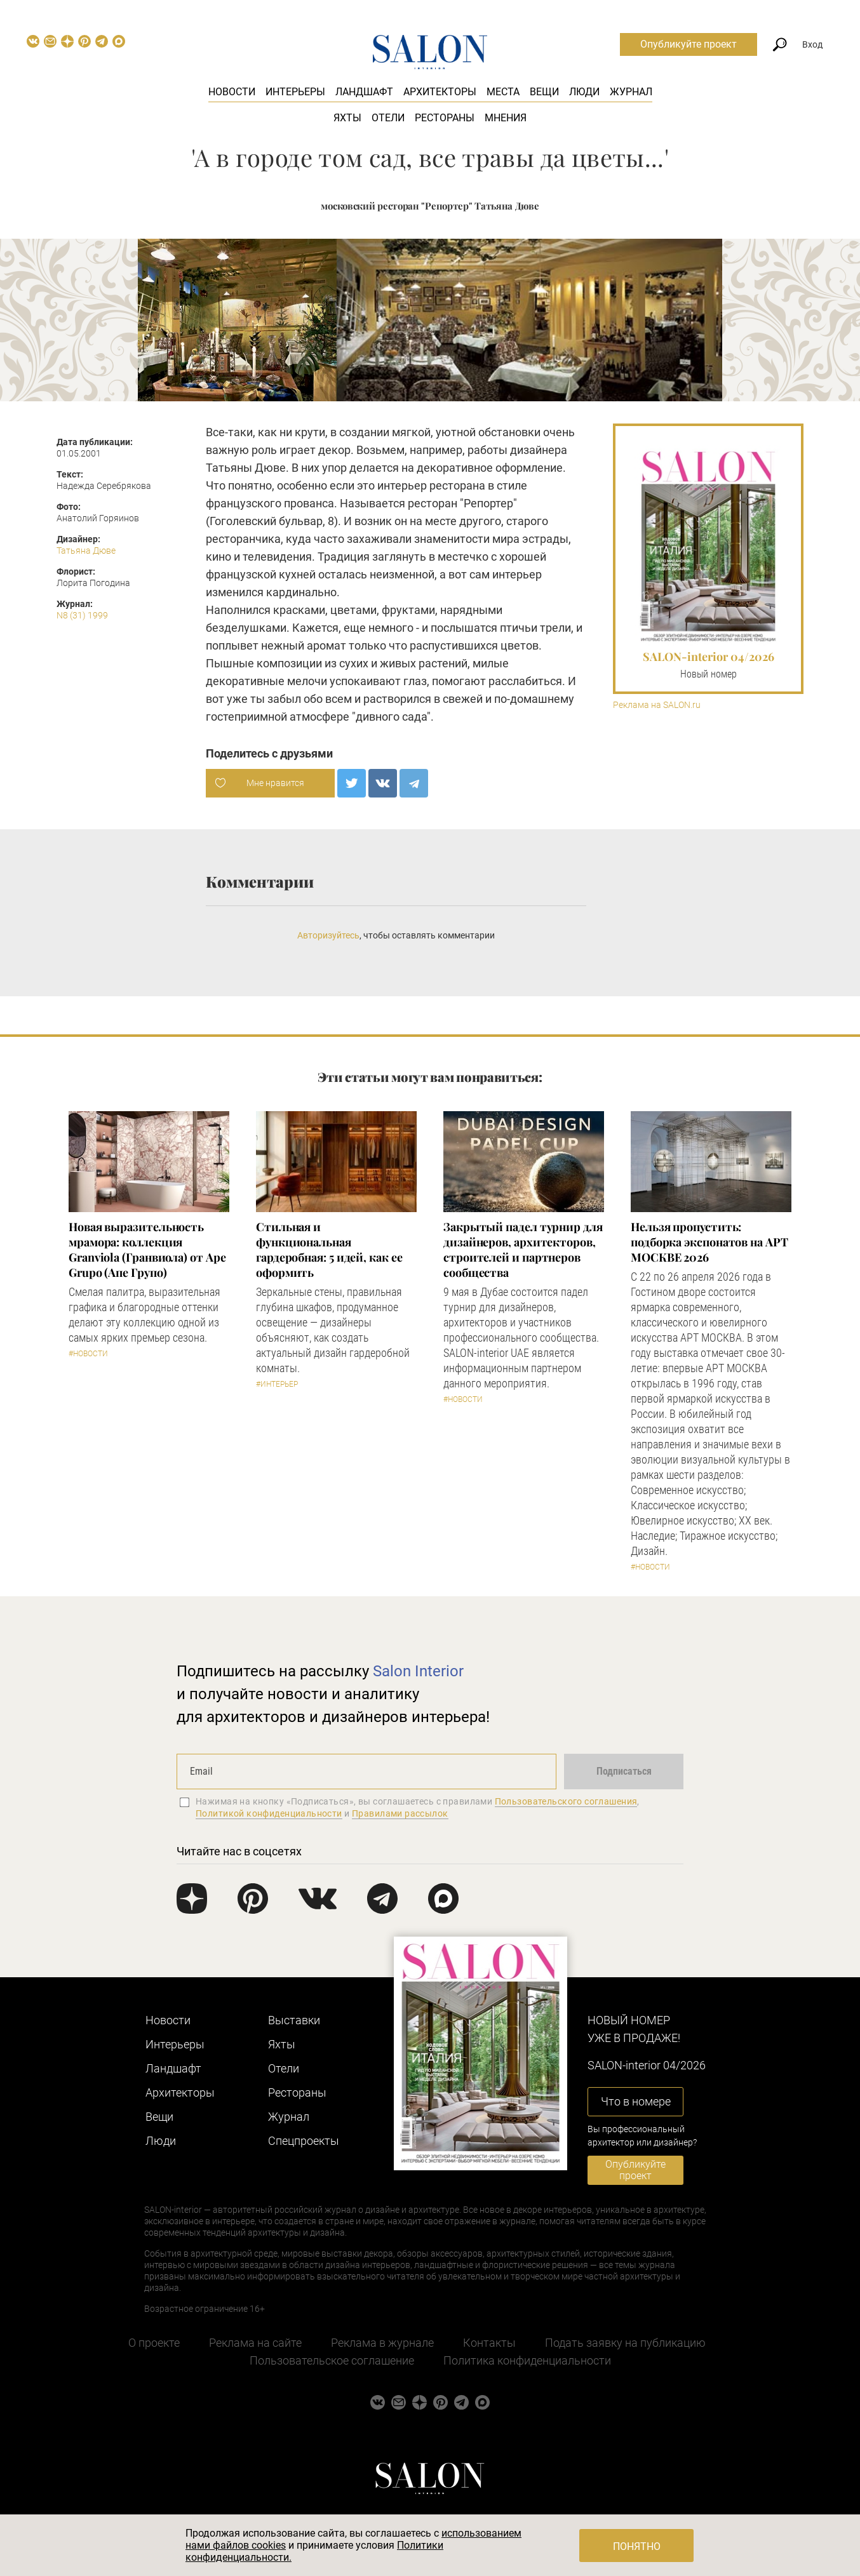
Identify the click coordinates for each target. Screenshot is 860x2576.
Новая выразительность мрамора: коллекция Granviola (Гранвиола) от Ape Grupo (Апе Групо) (147, 1249)
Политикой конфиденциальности (269, 1813)
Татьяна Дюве (86, 550)
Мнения (506, 118)
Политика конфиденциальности (527, 2360)
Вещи (544, 92)
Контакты (489, 2342)
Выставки (294, 2020)
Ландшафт (364, 92)
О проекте (154, 2342)
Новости (231, 92)
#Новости (88, 1354)
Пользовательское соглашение (332, 2360)
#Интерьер (277, 1384)
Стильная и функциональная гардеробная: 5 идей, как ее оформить (329, 1249)
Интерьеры (295, 92)
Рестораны (444, 118)
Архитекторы (439, 92)
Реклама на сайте (255, 2342)
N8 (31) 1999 (82, 615)
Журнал (631, 92)
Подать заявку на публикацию (625, 2342)
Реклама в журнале (382, 2342)
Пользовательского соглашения (566, 1801)
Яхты (347, 118)
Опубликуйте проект (688, 44)
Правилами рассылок (400, 1813)
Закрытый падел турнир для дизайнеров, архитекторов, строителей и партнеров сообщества (523, 1249)
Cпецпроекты (303, 2140)
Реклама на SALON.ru (657, 705)
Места (503, 92)
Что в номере (636, 2101)
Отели (388, 118)
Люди (584, 92)
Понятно (637, 2546)
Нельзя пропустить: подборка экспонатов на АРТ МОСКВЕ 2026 (709, 1242)
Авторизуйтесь (328, 935)
